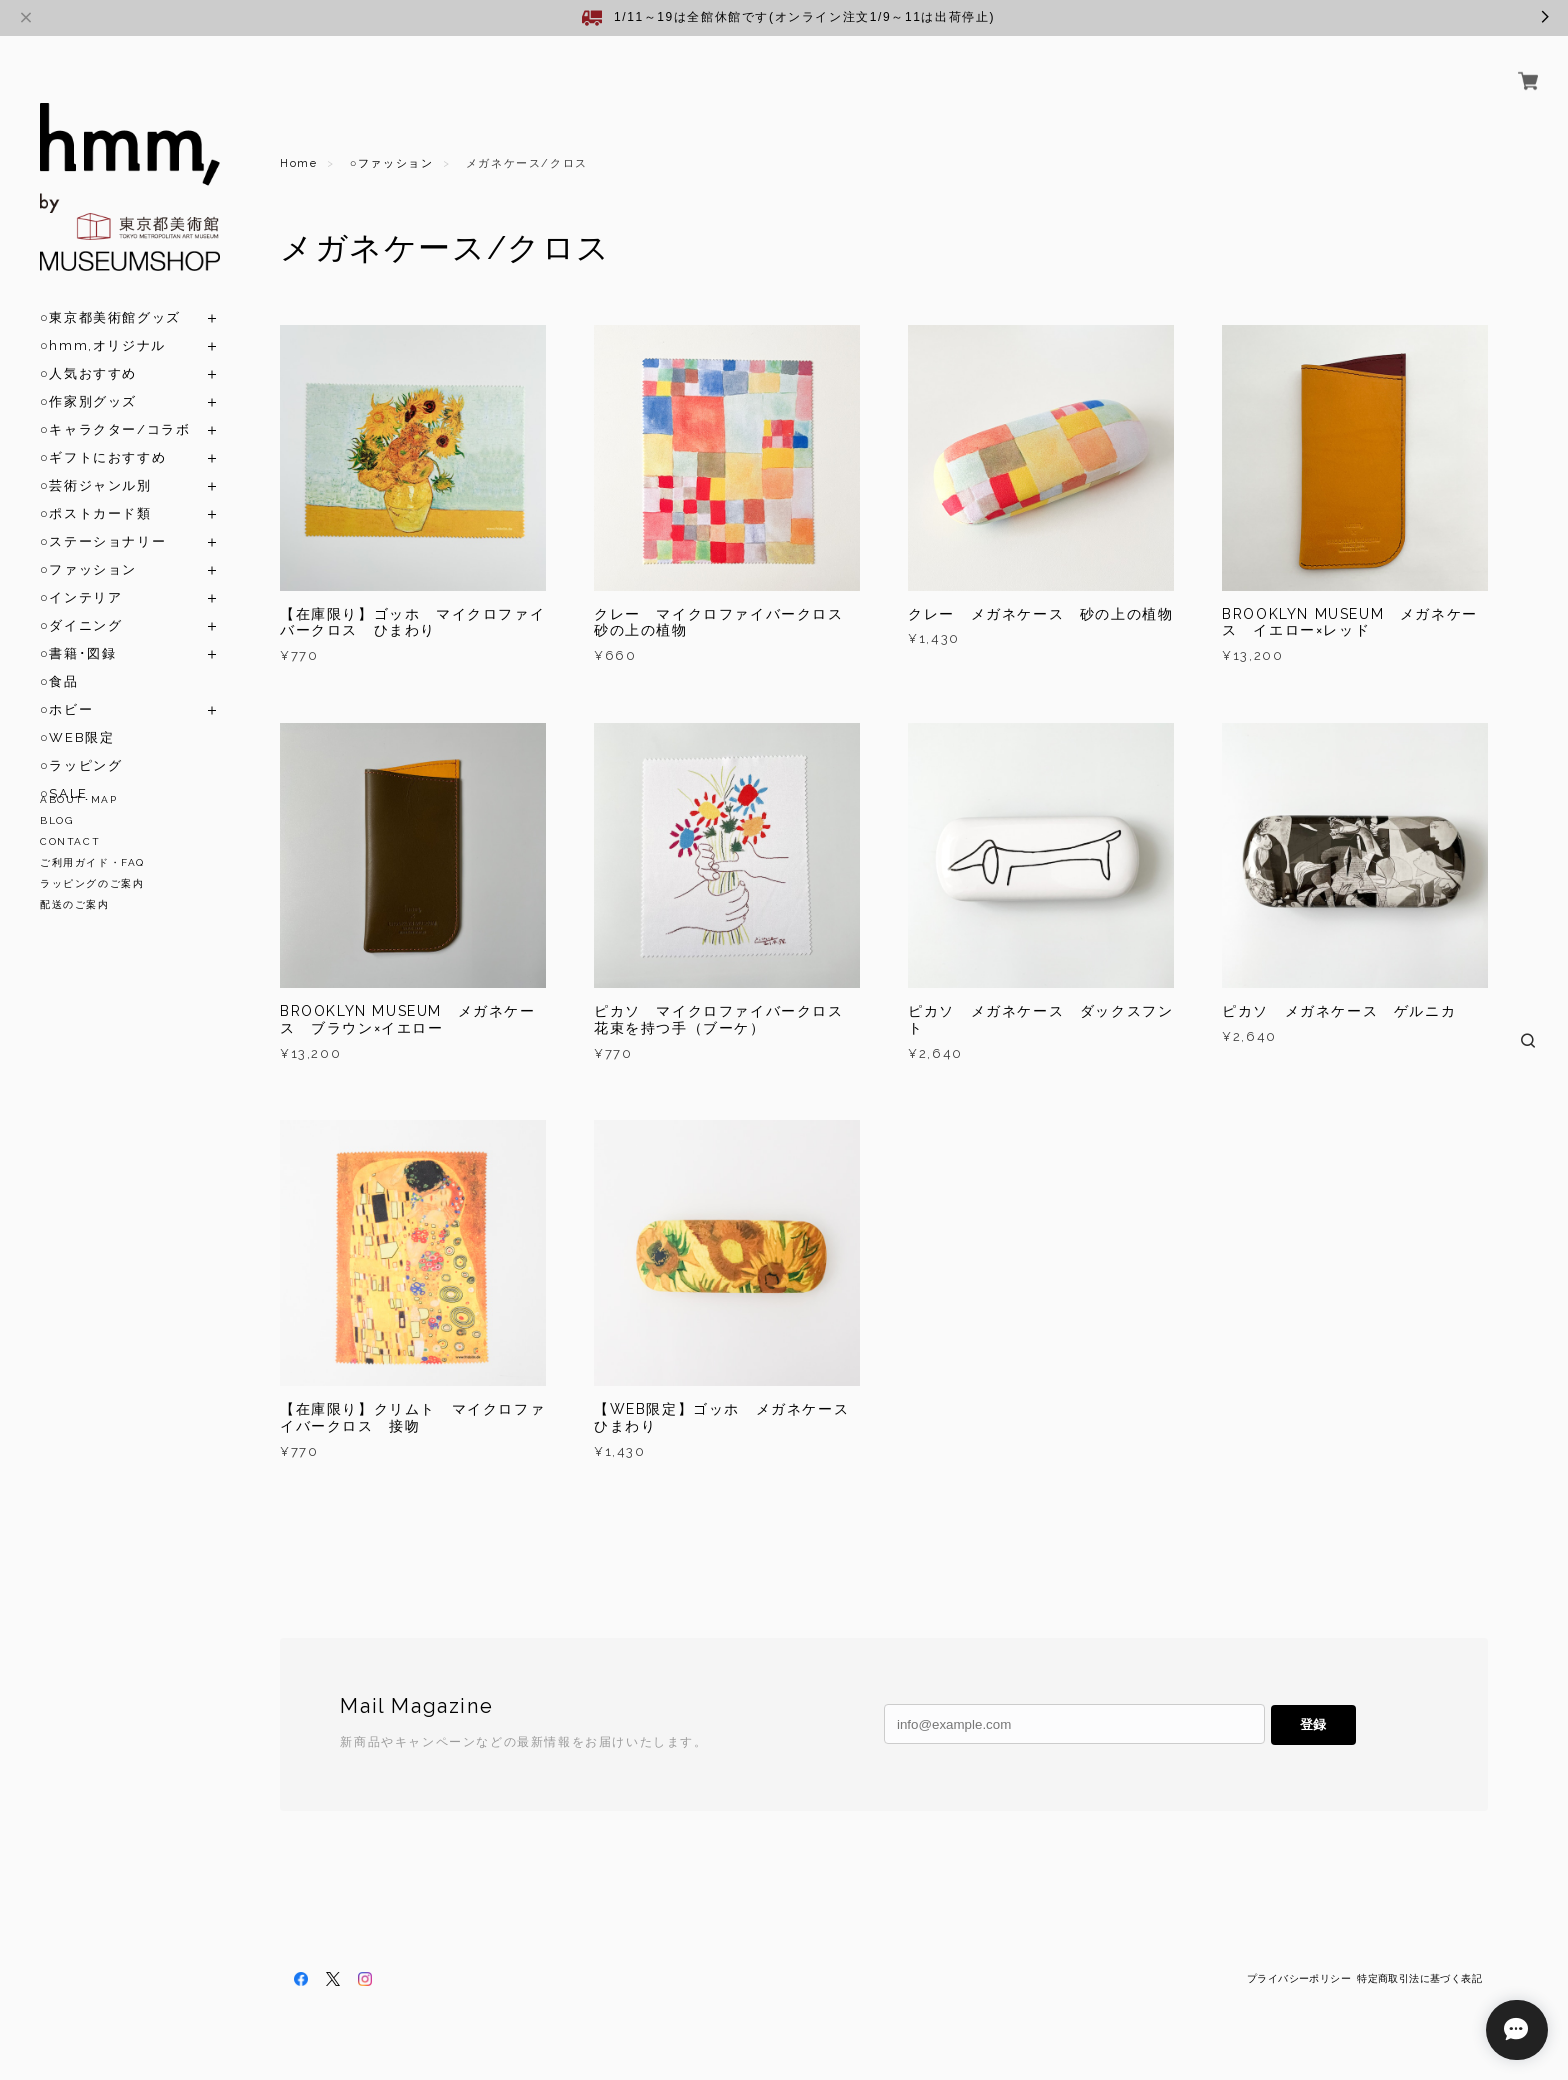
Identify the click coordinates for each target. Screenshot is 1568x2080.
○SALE (64, 770)
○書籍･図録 (78, 630)
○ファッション (88, 546)
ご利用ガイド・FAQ (92, 862)
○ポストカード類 (96, 490)
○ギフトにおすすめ (103, 434)
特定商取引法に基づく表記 (1419, 1978)
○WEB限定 (77, 714)
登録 (1313, 1724)
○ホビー (66, 686)
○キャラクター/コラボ (115, 406)
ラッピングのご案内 (92, 883)
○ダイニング (81, 602)
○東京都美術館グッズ (110, 294)
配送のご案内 (75, 904)
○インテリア (81, 574)
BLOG (56, 820)
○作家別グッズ (88, 378)
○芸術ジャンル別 (96, 462)
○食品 (59, 658)
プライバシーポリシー (1299, 1978)
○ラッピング (81, 742)
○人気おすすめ (88, 350)
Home (298, 163)
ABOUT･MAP (78, 799)
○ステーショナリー (103, 518)
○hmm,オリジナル (103, 322)
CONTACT (70, 841)
